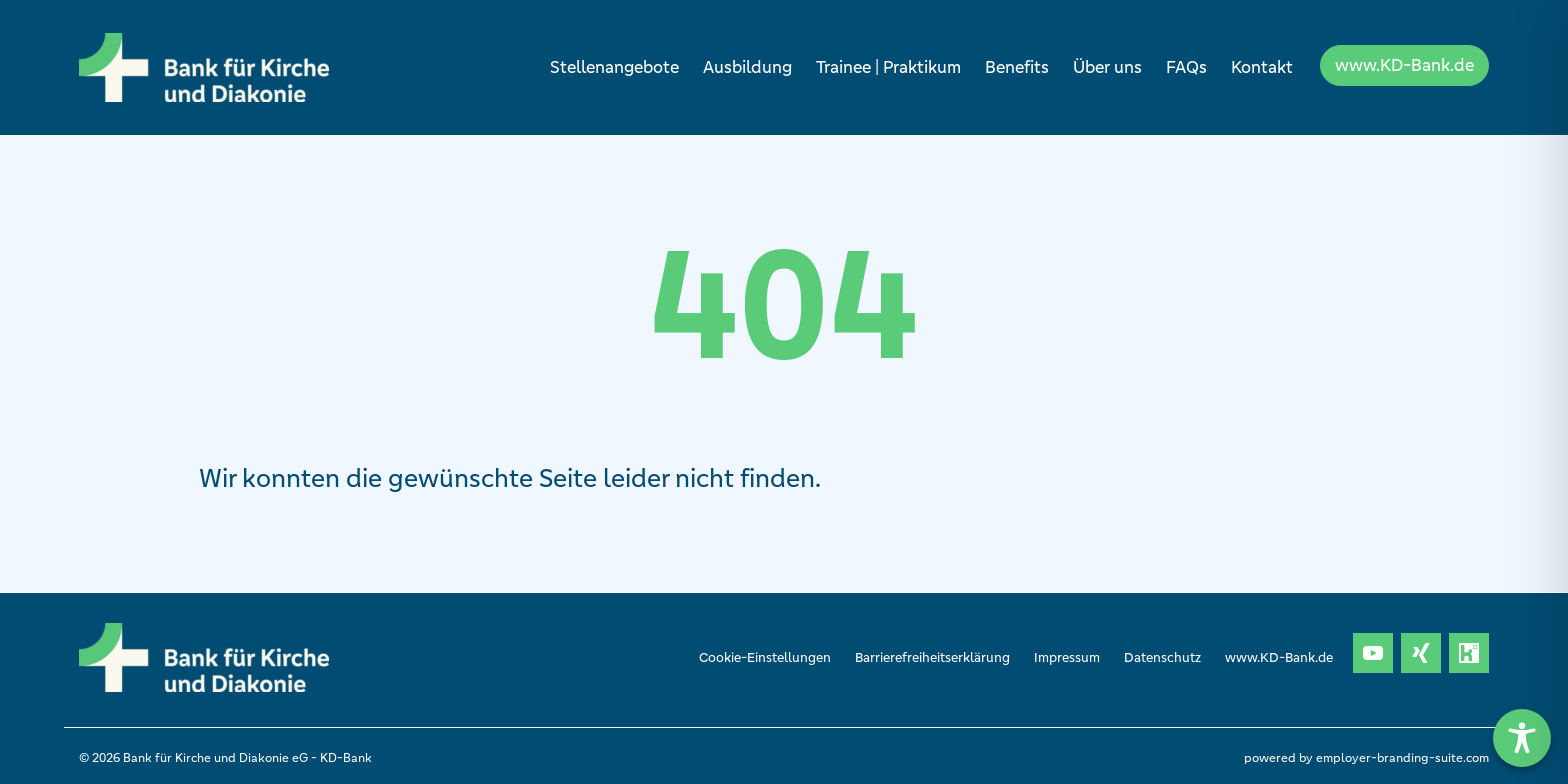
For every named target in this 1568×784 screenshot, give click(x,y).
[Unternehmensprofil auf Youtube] (1373, 653)
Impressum (1067, 657)
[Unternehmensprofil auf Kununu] (1469, 653)
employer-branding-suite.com (1402, 757)
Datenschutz (1162, 657)
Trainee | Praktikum (888, 67)
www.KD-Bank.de (1404, 65)
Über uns (1107, 67)
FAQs (1186, 67)
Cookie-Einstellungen (765, 657)
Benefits (1017, 67)
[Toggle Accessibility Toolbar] (1522, 738)
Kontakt (1262, 67)
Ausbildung (747, 67)
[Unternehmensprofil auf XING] (1421, 653)
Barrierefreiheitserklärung (932, 657)
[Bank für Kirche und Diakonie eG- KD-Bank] (204, 67)
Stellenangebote (614, 67)
